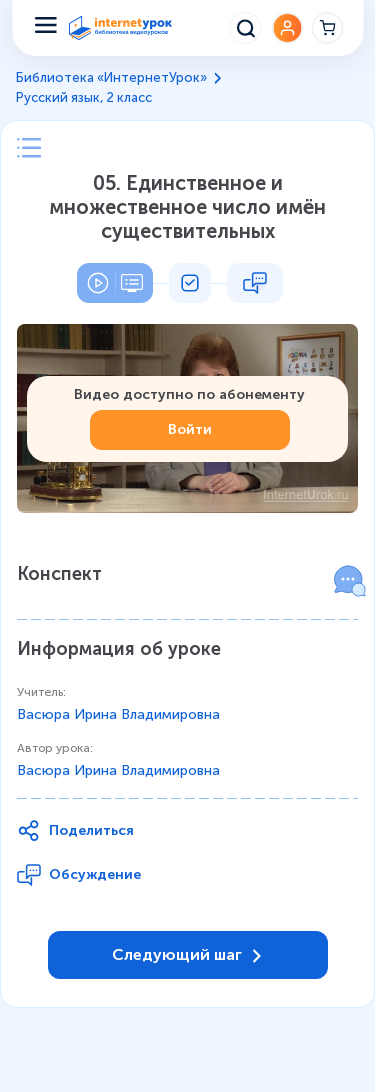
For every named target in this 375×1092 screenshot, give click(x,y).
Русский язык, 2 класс (84, 97)
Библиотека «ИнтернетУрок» (111, 77)
